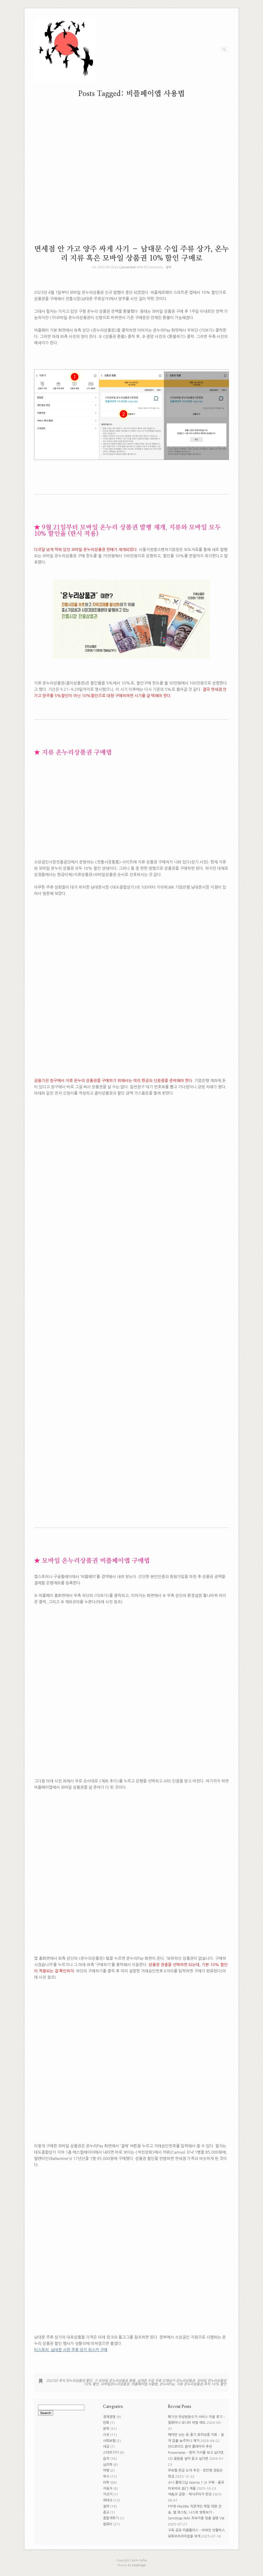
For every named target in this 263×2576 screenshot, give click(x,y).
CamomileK (127, 267)
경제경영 (109, 2417)
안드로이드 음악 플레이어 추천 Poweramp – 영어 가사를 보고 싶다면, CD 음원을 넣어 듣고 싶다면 (196, 2452)
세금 (106, 2446)
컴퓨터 (107, 2524)
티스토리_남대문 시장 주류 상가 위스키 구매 (70, 2350)
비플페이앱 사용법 (144, 2384)
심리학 (107, 2464)
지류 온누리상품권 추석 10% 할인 (201, 2384)
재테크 (107, 2500)
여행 (106, 2470)
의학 (106, 2482)
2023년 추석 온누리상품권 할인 (69, 2380)
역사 (106, 2476)
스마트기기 (111, 2452)
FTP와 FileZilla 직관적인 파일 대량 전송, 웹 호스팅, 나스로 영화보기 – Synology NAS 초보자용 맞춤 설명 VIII (196, 2512)
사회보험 (109, 2440)
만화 (106, 2422)
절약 (168, 267)
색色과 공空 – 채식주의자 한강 (190, 2494)
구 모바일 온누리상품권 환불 (114, 2380)
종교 (106, 2512)
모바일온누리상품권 (115, 2384)
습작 (106, 2458)
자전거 (107, 2494)
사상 (106, 2434)
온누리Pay (167, 2384)
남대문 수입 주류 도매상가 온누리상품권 (166, 2380)
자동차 (107, 2488)
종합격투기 (111, 2518)
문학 (106, 2428)
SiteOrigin (139, 2565)
